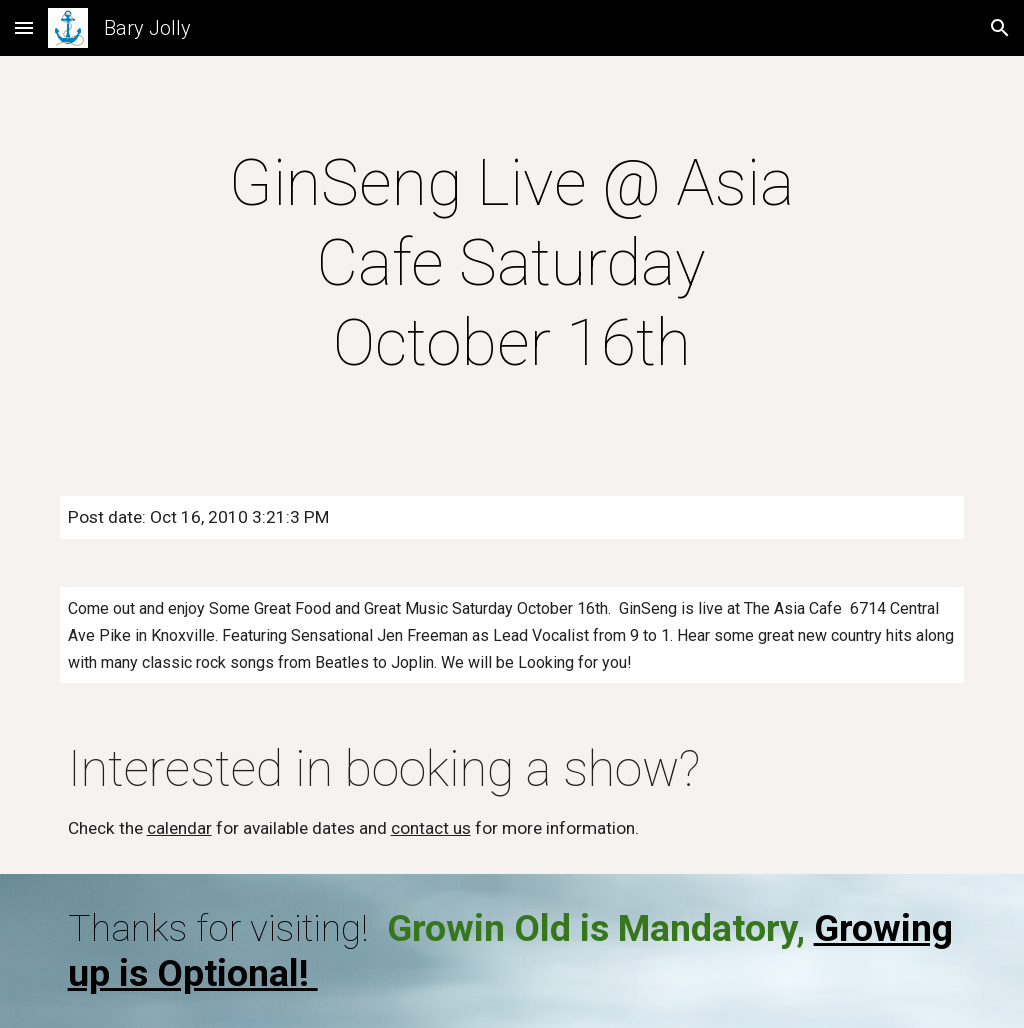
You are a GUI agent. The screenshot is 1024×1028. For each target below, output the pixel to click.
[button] (24, 27)
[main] (511, 264)
